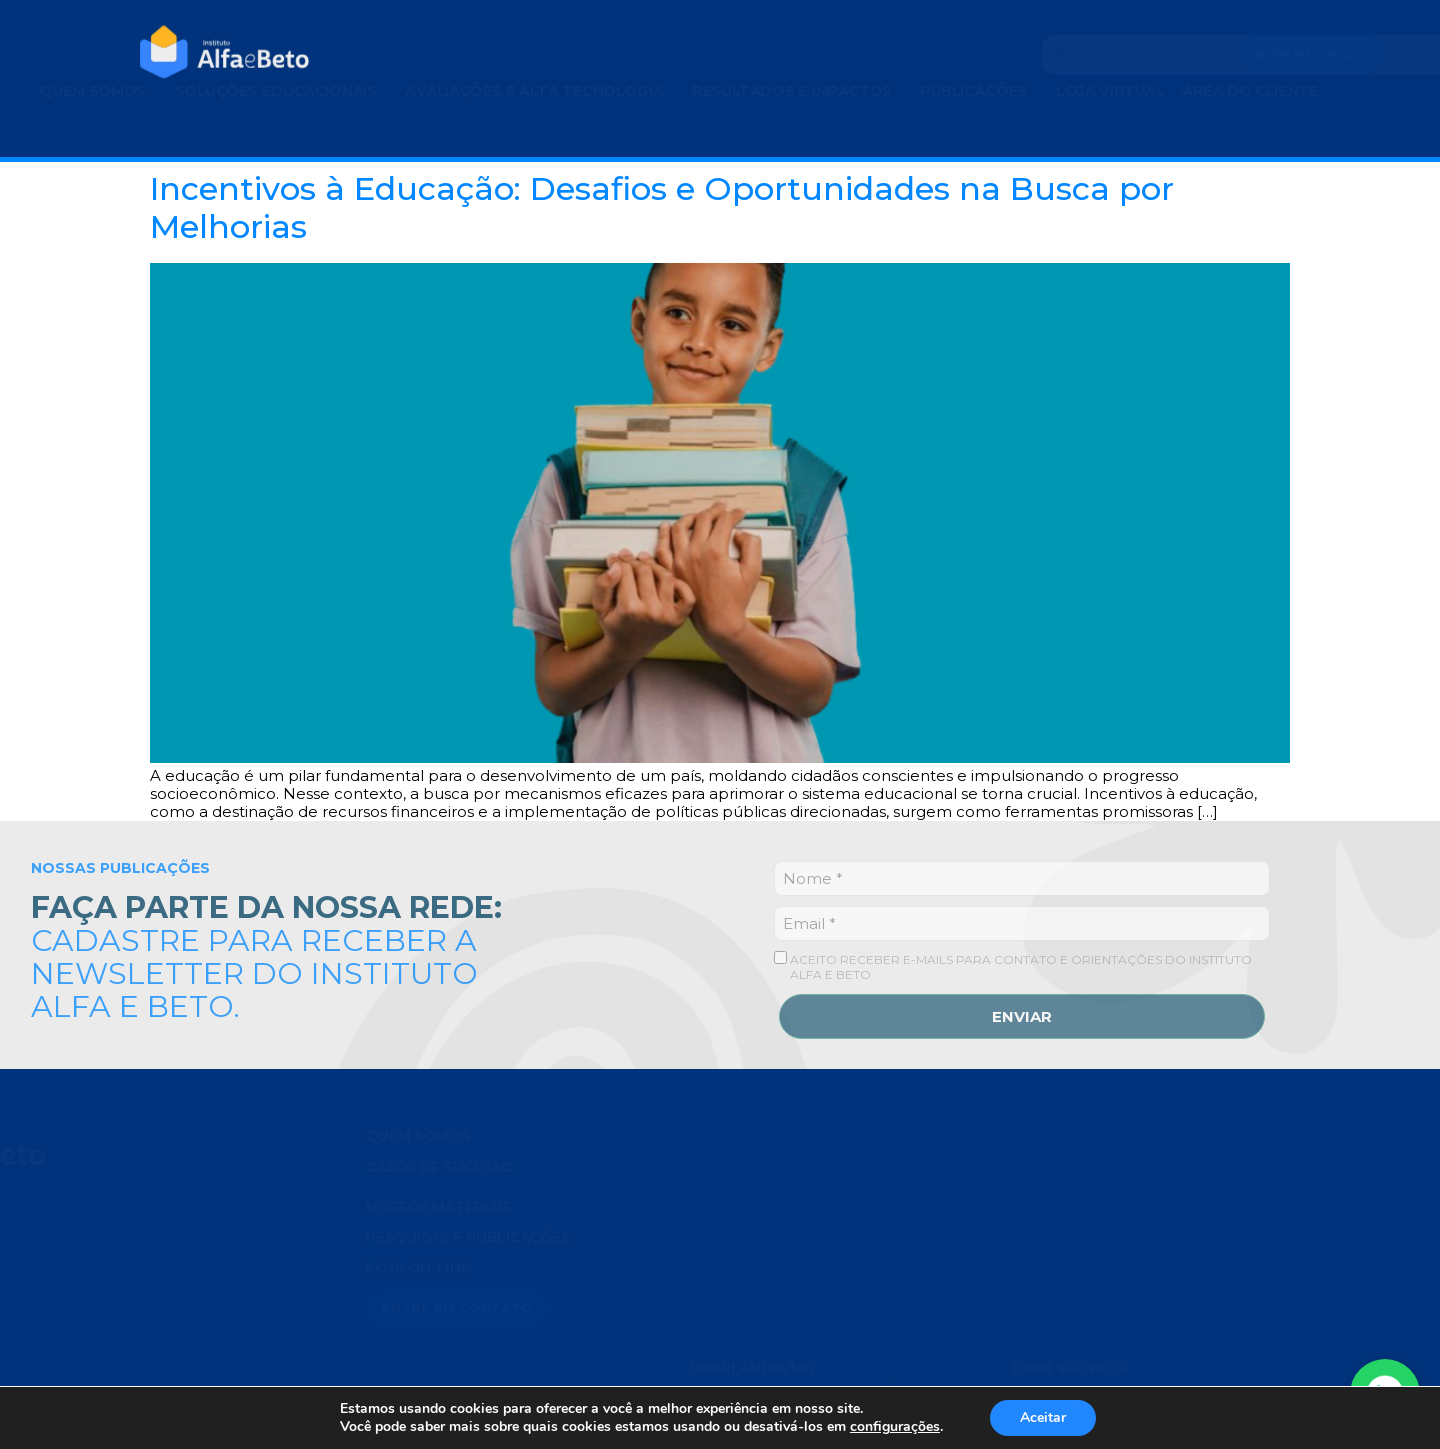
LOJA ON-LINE (418, 1268)
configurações (895, 1427)
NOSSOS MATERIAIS (438, 1207)
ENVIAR (1022, 1016)
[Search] (1040, 55)
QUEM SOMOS (418, 1136)
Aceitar (1043, 1417)
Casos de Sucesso (439, 1167)
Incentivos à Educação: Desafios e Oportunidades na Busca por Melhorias (662, 207)
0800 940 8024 (1070, 1325)
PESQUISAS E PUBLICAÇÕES (468, 1237)
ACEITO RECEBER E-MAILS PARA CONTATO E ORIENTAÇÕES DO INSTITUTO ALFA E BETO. (1013, 966)
